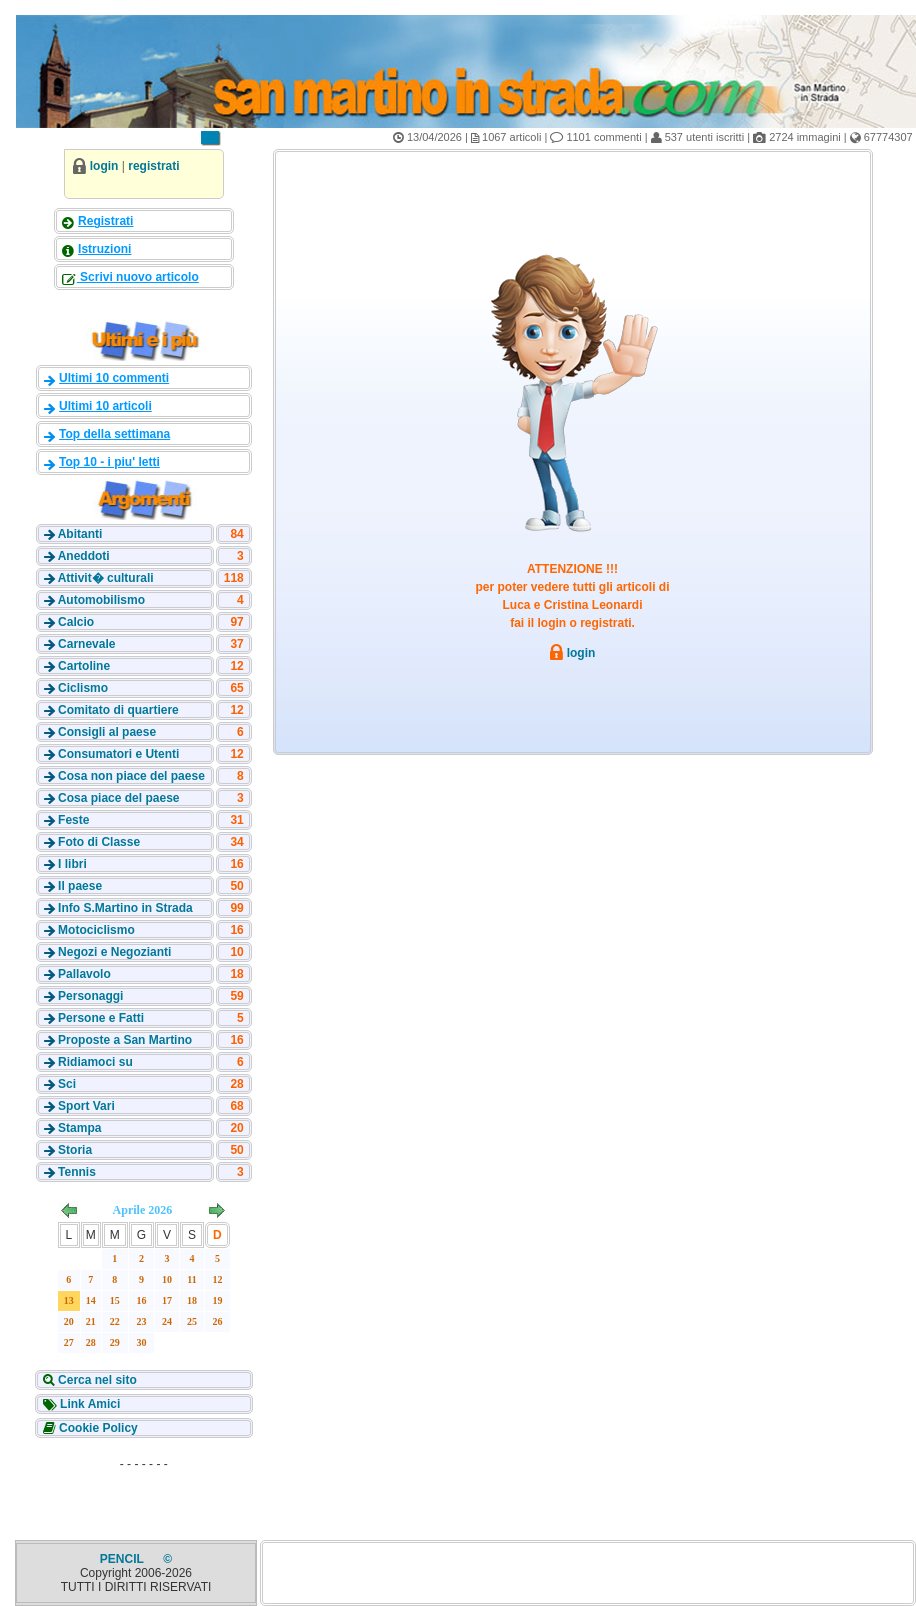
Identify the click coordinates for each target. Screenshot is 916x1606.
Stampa (79, 1128)
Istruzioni (104, 249)
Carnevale (86, 644)
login (104, 166)
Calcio (76, 622)
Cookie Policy (97, 1428)
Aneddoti (84, 556)
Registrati (105, 221)
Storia (75, 1150)
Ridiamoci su (95, 1062)
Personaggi (90, 996)
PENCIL (123, 1559)
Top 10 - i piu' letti (109, 462)
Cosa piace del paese (118, 798)
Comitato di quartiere (118, 710)
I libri (72, 864)
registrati (153, 166)
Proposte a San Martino (125, 1040)
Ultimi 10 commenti (114, 378)
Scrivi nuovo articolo (138, 277)
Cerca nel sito (96, 1380)
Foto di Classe (99, 842)
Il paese (80, 886)
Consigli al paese (107, 732)
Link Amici (89, 1404)
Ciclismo (83, 688)
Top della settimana (114, 434)
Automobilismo (101, 600)
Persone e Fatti (101, 1018)
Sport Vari (86, 1106)
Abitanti (80, 534)
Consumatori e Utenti (118, 754)
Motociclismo (96, 930)
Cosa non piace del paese (131, 776)
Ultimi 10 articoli (105, 406)
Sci (67, 1084)
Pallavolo (84, 974)
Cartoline (84, 666)
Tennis (77, 1172)
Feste (73, 820)
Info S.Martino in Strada (125, 908)
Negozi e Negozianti (114, 952)
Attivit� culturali (106, 578)
